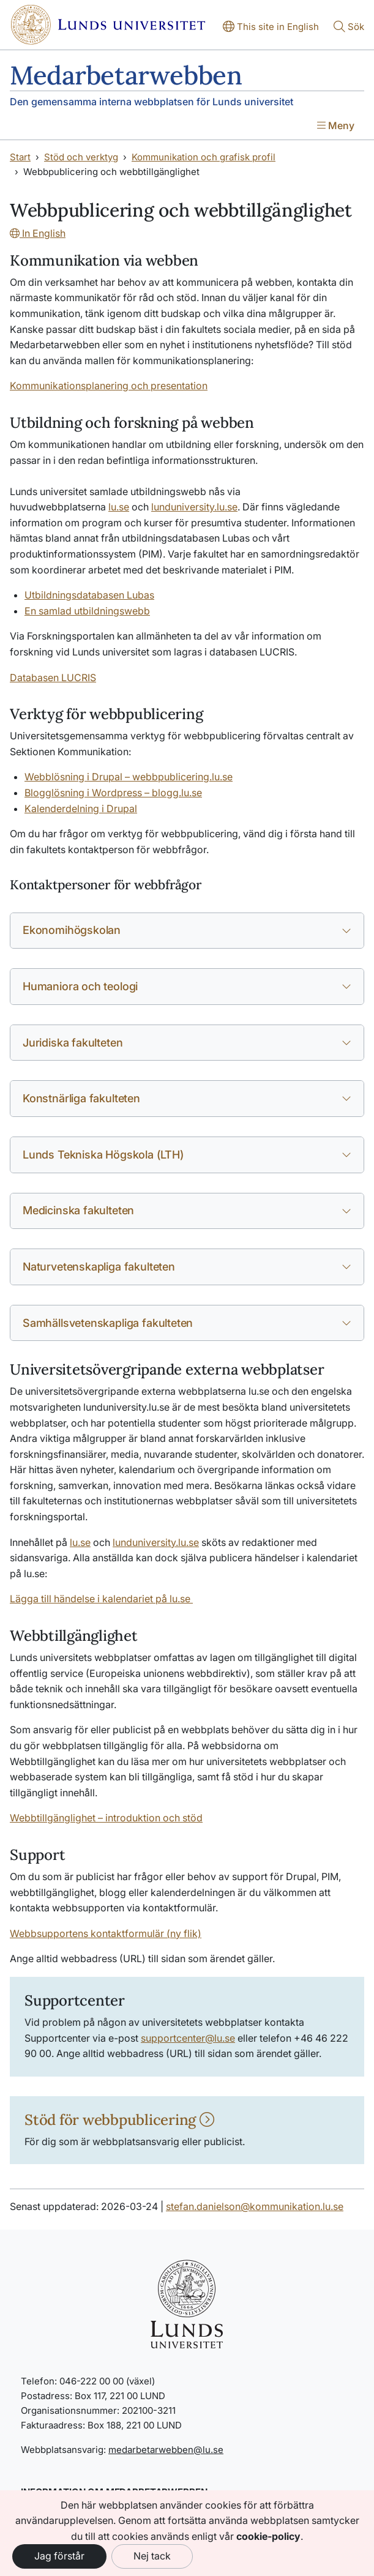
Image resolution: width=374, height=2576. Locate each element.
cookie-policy (268, 2536)
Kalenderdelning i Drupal (80, 808)
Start (20, 157)
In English (37, 233)
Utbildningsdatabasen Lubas (89, 595)
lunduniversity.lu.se (156, 1542)
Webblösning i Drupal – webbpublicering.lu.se (128, 777)
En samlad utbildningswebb (87, 611)
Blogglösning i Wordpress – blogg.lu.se (113, 792)
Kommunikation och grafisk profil (203, 157)
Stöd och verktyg (81, 157)
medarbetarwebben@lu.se (165, 2449)
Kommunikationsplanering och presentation (109, 385)
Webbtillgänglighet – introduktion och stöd (106, 1818)
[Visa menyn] (335, 126)
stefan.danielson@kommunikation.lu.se (254, 2206)
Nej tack (152, 2556)
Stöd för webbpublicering (119, 2119)
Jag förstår (59, 2556)
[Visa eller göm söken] (349, 27)
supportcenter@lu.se (188, 2038)
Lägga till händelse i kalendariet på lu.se (101, 1598)
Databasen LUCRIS (53, 677)
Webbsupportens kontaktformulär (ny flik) (105, 1933)
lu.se (80, 1542)
